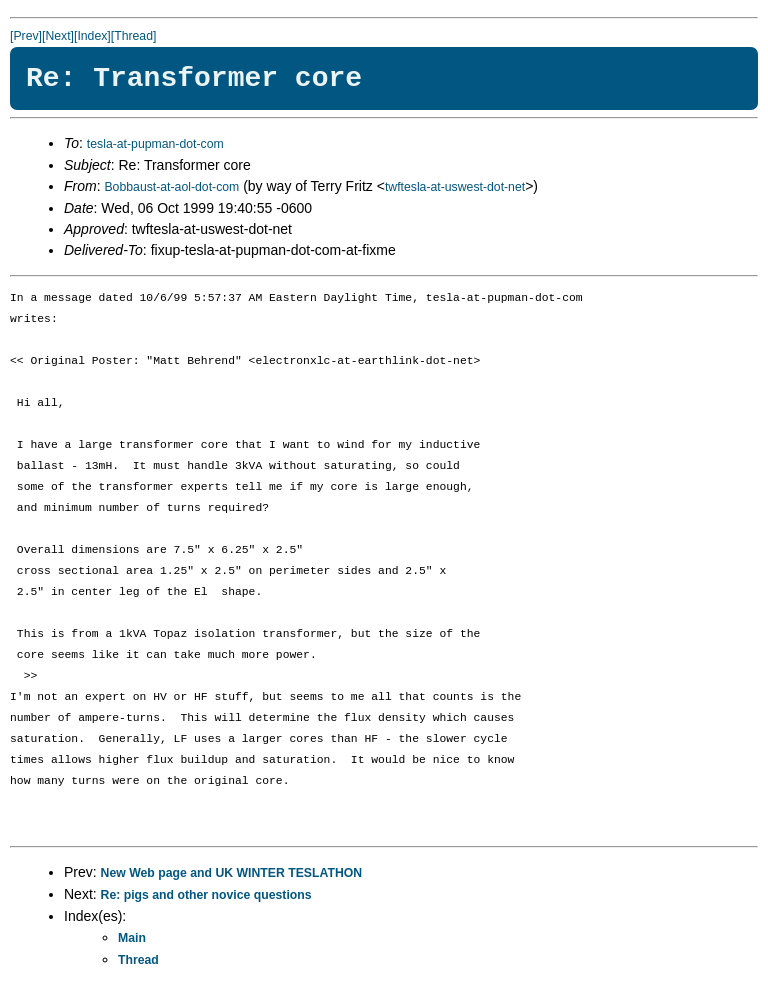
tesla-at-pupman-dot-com (155, 144)
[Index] (92, 36)
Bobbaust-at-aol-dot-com (171, 187)
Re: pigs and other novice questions (206, 895)
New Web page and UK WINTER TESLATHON (232, 873)
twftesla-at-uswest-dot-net (455, 187)
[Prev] (26, 36)
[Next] (58, 36)
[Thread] (134, 36)
